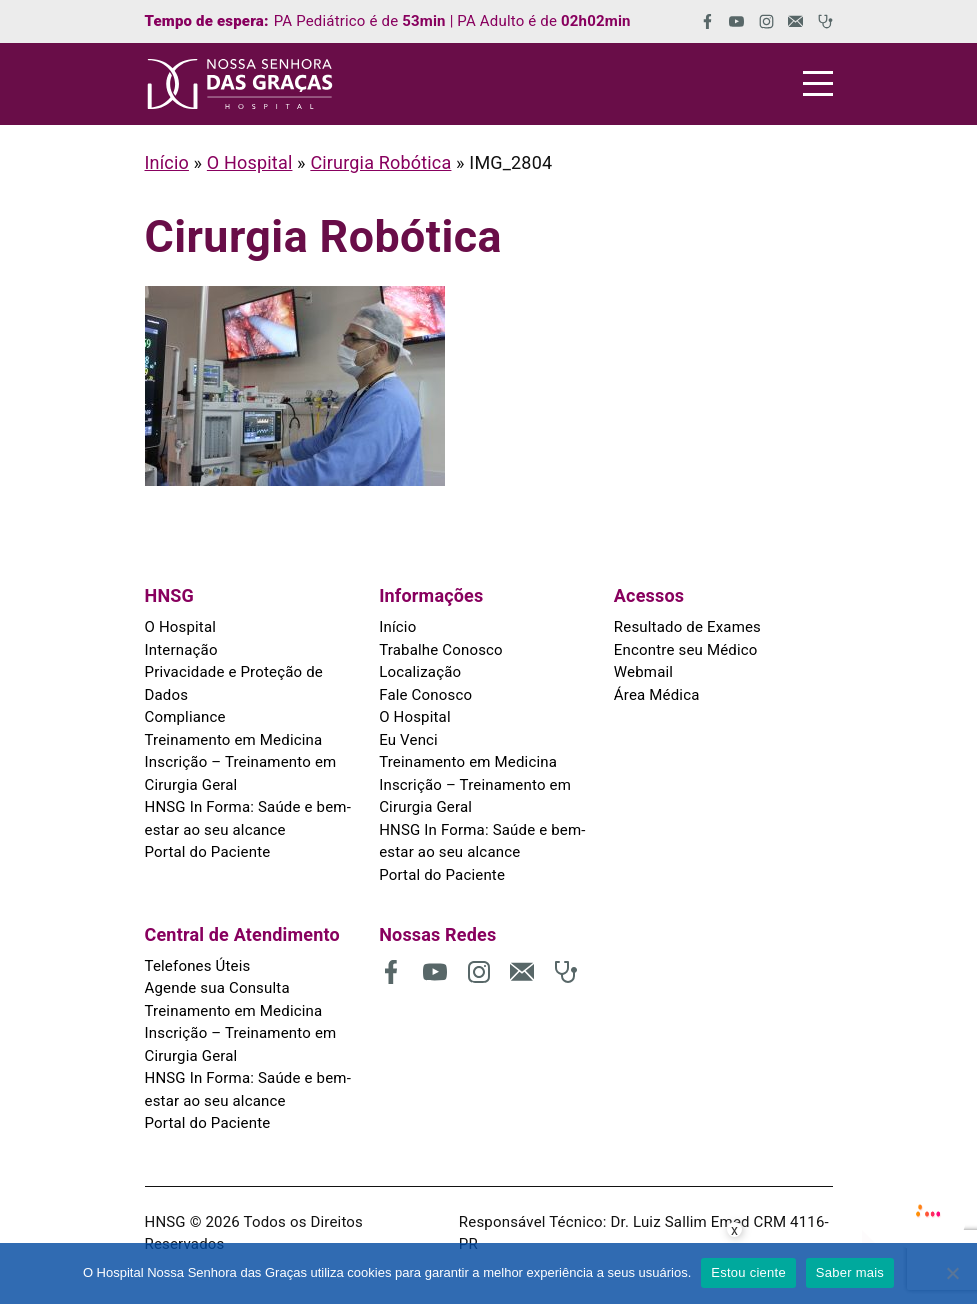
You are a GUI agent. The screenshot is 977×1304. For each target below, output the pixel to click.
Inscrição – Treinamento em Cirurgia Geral (241, 773)
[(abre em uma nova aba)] (700, 21)
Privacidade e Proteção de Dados (234, 683)
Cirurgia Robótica (380, 162)
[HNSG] (240, 84)
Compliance (185, 717)
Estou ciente (748, 1272)
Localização (420, 672)
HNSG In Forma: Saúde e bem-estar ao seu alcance (248, 818)
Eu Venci (408, 740)
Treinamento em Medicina (234, 740)
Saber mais (850, 1272)
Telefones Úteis (198, 966)
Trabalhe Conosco (441, 650)
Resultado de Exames (687, 627)
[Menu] (818, 83)
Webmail (643, 672)
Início (167, 162)
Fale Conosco (425, 695)
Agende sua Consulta (217, 988)
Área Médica (657, 695)
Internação (181, 650)
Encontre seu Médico (686, 650)
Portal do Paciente (208, 852)
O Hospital (250, 162)
